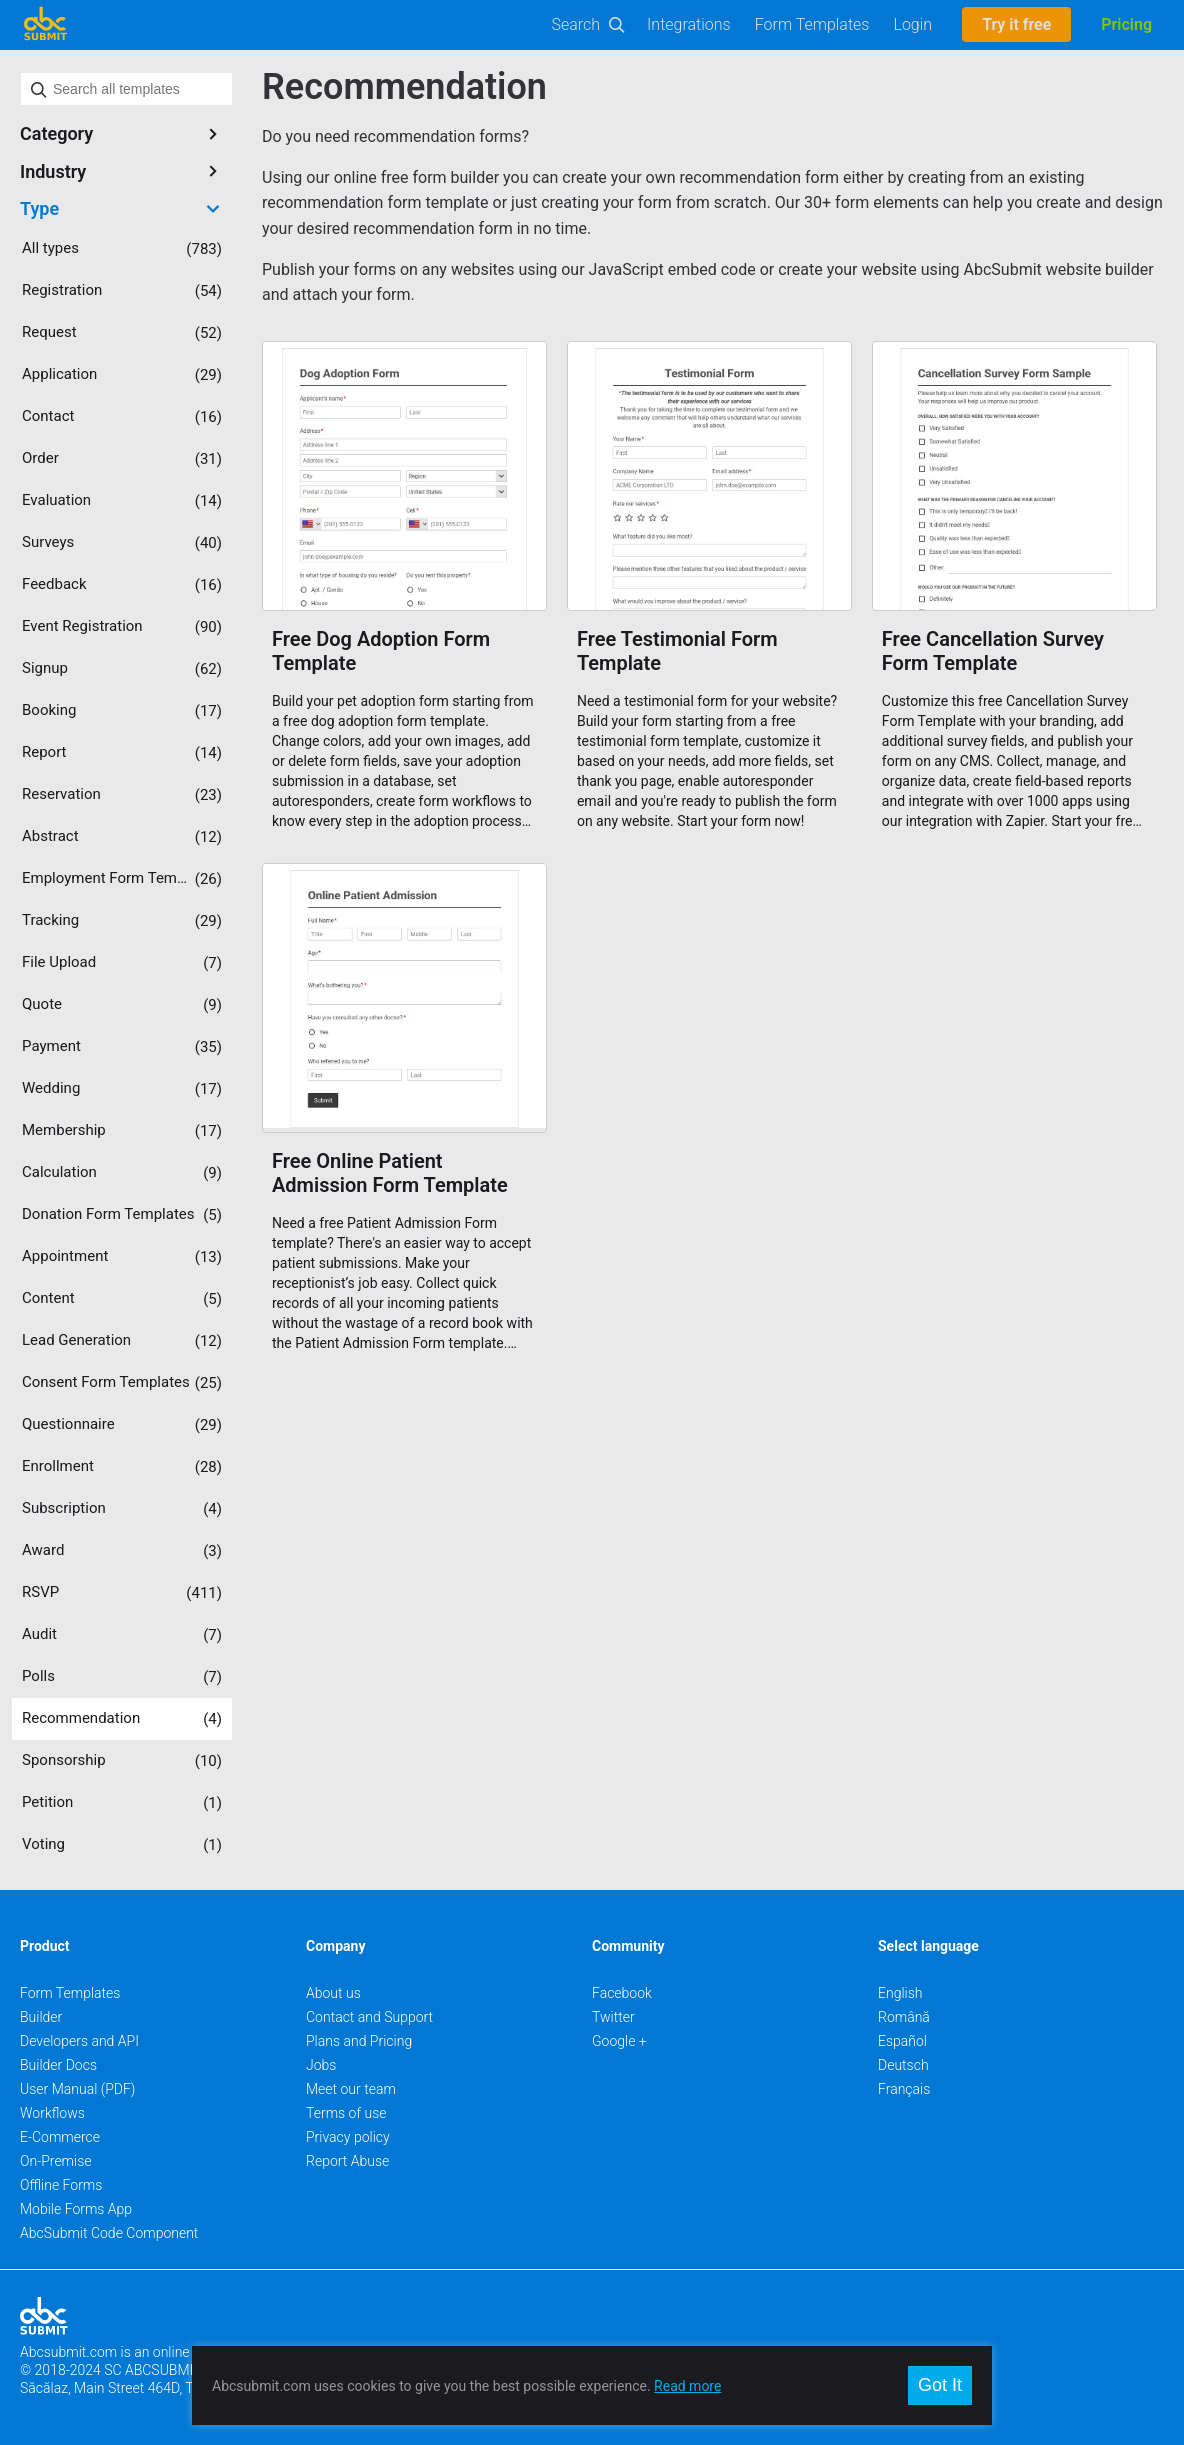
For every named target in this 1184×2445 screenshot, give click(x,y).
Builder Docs (58, 2065)
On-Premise (56, 2161)
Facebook (622, 1993)
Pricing (1126, 24)
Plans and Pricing (359, 2041)
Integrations (689, 24)
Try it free (1016, 24)
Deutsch (903, 2065)
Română (904, 2017)
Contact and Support (369, 2017)
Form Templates (812, 24)
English (900, 1993)
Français (904, 2089)
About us (333, 1993)
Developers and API (79, 2041)
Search (576, 24)
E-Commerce (60, 2137)
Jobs (321, 2065)
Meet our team (351, 2089)
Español (902, 2041)
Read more (687, 2386)
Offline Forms (61, 2185)
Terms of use (346, 2113)
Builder (41, 2017)
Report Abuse (347, 2161)
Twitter (613, 2017)
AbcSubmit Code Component (109, 2233)
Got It (940, 2385)
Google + (619, 2041)
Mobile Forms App (76, 2209)
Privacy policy (348, 2137)
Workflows (52, 2113)
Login (912, 24)
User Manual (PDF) (77, 2089)
